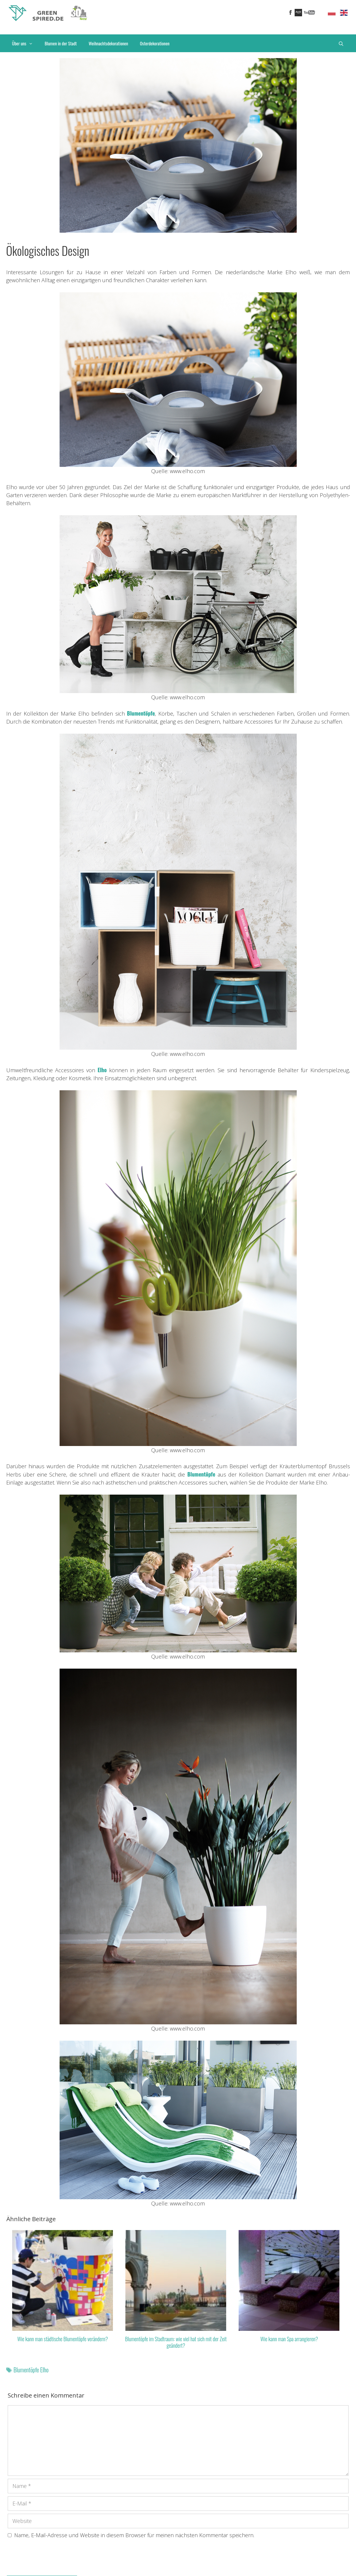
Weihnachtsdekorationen (108, 43)
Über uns (25, 43)
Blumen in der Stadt (61, 43)
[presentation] (53, 2558)
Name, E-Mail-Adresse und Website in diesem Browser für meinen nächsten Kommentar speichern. (134, 2535)
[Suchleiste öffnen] (341, 43)
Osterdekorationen (155, 43)
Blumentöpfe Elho (31, 2369)
